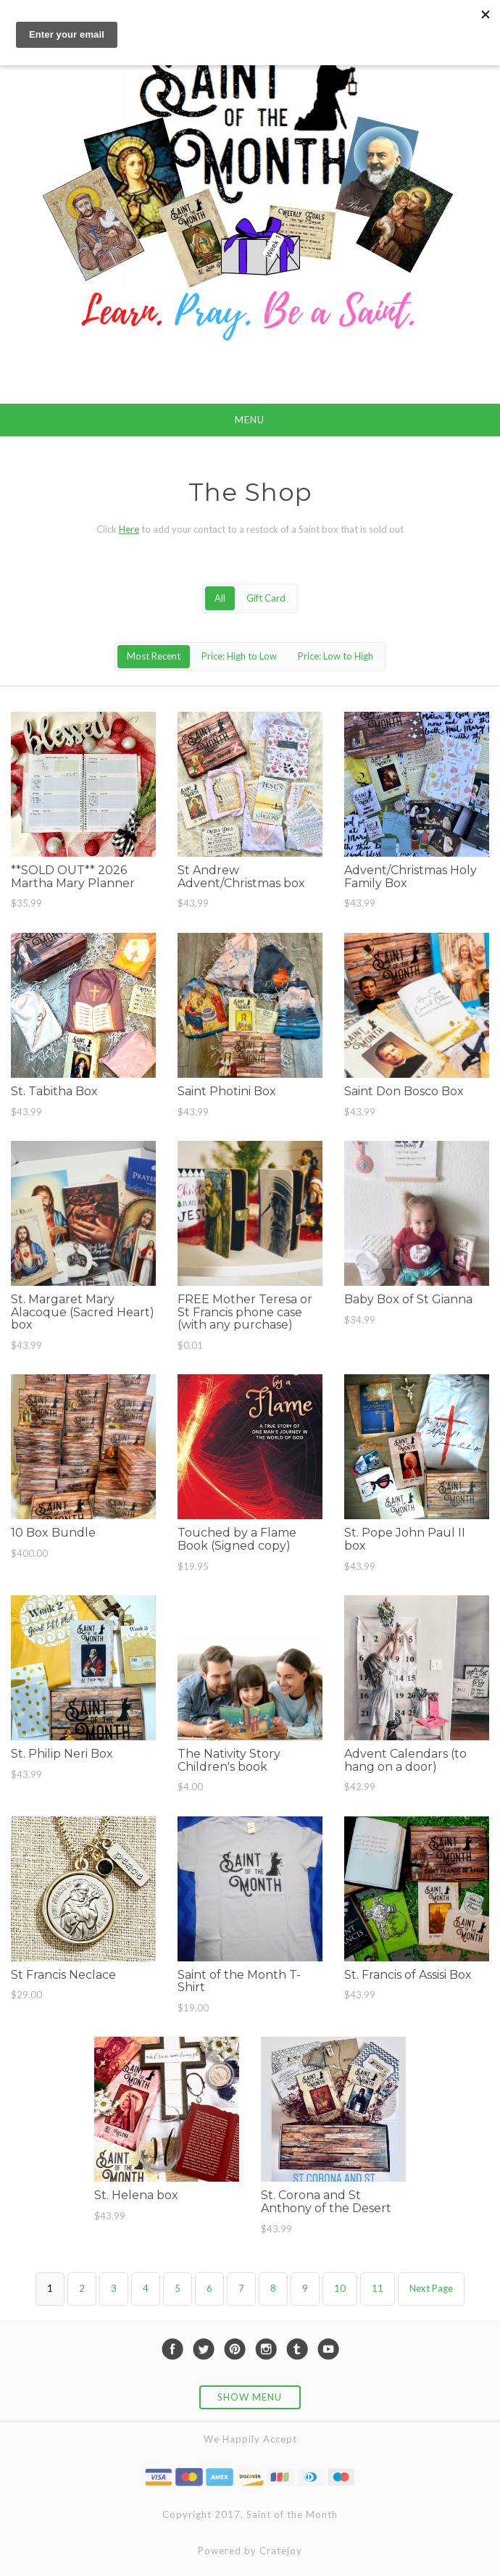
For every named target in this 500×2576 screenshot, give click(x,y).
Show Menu (249, 2397)
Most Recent (153, 656)
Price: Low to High (335, 656)
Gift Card (266, 598)
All (219, 598)
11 (377, 2288)
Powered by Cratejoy (250, 2550)
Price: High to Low (239, 656)
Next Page (431, 2288)
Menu (249, 419)
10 (340, 2288)
